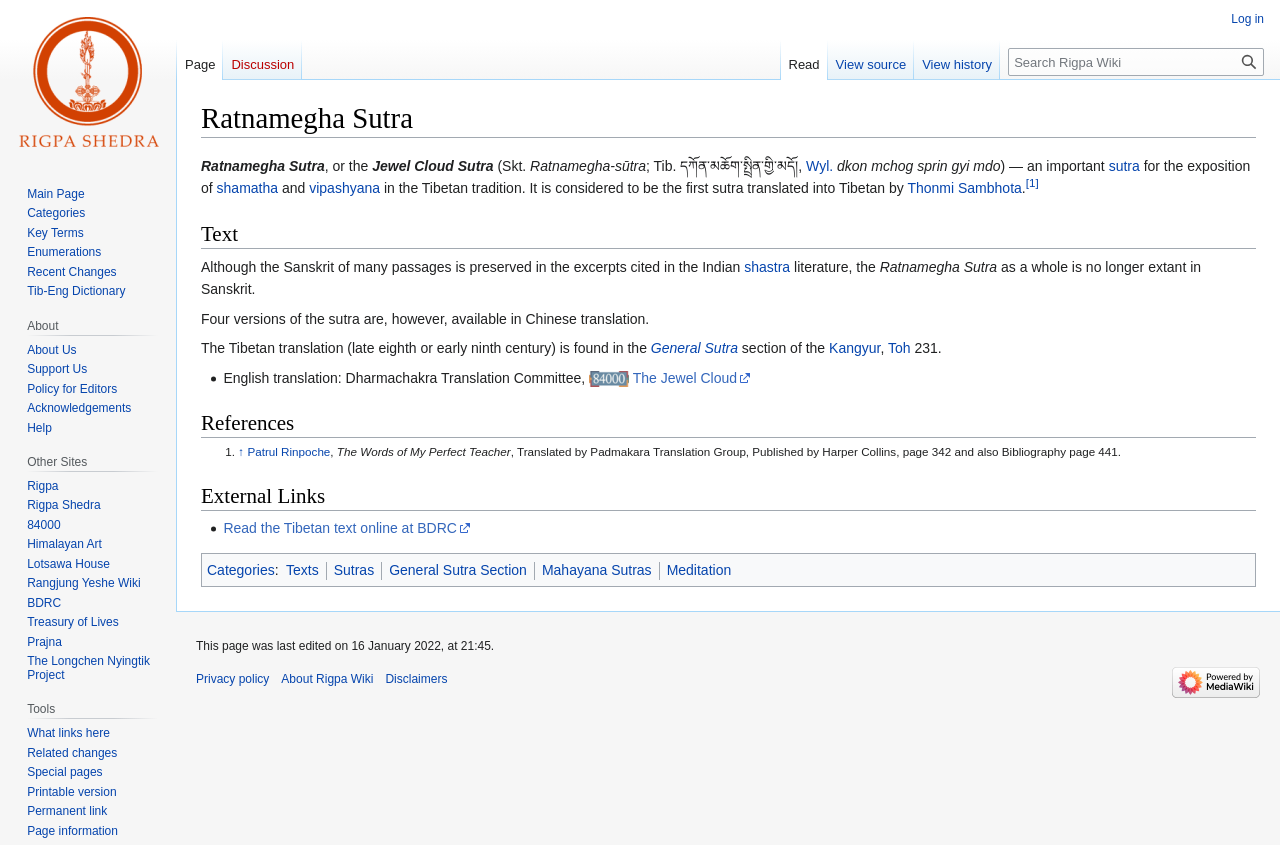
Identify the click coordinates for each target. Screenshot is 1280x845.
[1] (1032, 183)
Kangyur (854, 348)
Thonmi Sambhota (964, 188)
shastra (767, 267)
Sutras (354, 570)
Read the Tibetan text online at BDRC (339, 528)
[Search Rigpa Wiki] (1136, 62)
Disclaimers (416, 679)
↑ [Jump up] (241, 451)
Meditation (699, 570)
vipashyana (344, 188)
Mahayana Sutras (597, 570)
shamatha (247, 188)
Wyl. (819, 166)
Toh (899, 348)
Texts (302, 570)
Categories (241, 570)
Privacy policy (232, 679)
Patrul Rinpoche (288, 451)
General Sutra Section (458, 570)
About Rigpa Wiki (327, 679)
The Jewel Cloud (685, 378)
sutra (1124, 166)
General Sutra (694, 348)
